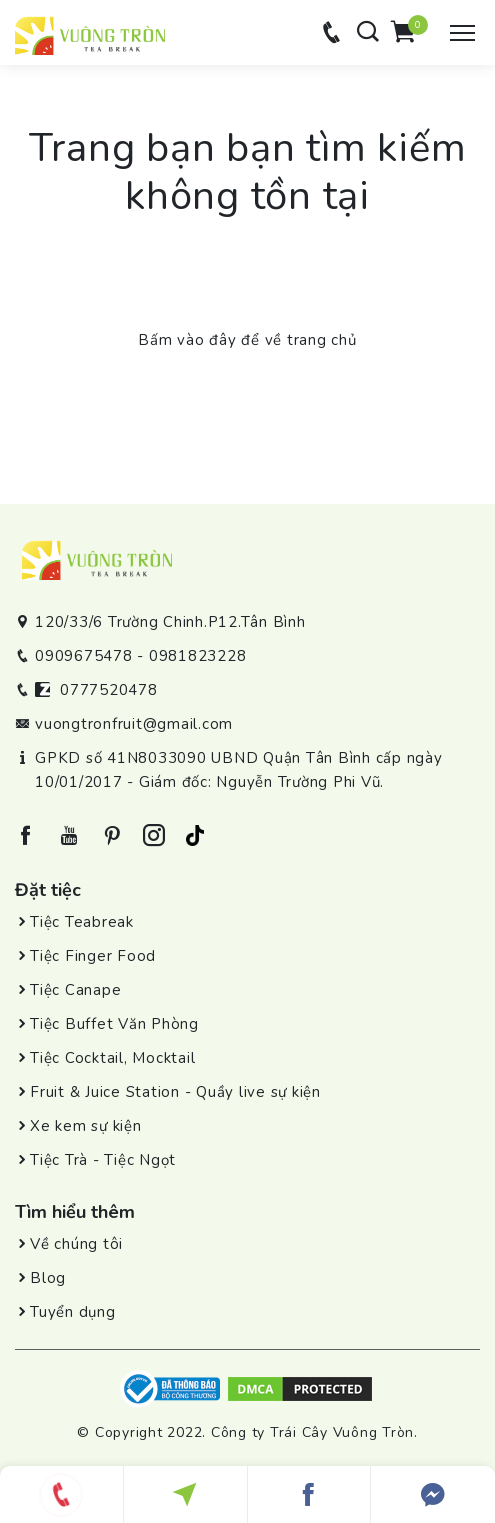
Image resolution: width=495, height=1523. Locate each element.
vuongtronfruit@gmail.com (134, 724)
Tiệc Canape (75, 990)
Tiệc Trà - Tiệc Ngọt (103, 1160)
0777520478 (109, 690)
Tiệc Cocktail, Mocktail (112, 1058)
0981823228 (198, 656)
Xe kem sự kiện (86, 1126)
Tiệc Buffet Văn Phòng (114, 1024)
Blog (48, 1278)
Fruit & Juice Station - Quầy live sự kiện (175, 1092)
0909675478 (84, 656)
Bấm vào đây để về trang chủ (247, 340)
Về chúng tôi (76, 1244)
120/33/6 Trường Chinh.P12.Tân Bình (170, 622)
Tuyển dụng (73, 1312)
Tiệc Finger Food (93, 956)
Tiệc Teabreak (82, 922)
